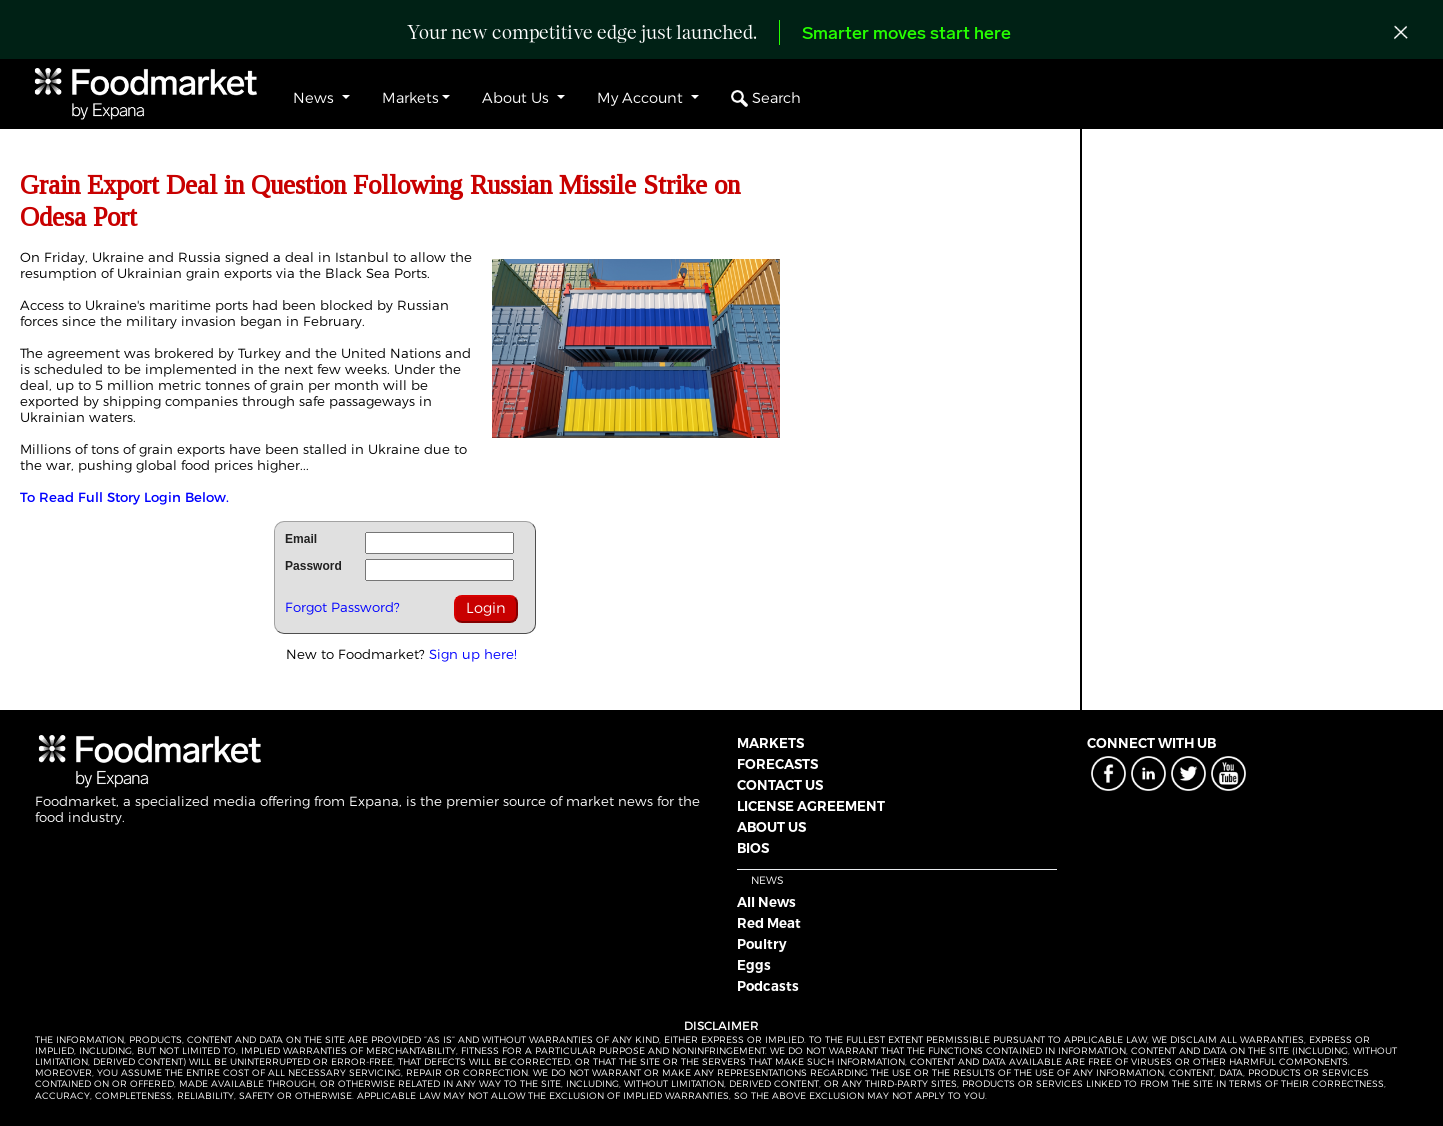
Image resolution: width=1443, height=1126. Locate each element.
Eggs (754, 965)
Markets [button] (410, 98)
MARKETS (770, 743)
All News (766, 902)
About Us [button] (517, 98)
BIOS (753, 848)
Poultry (762, 944)
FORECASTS (777, 764)
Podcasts (768, 986)
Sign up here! (473, 654)
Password (313, 566)
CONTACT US (780, 785)
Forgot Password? (342, 607)
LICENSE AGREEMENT (811, 806)
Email (301, 539)
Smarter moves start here (906, 34)
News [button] (315, 98)
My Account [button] (642, 98)
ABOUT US (771, 827)
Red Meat (769, 923)
